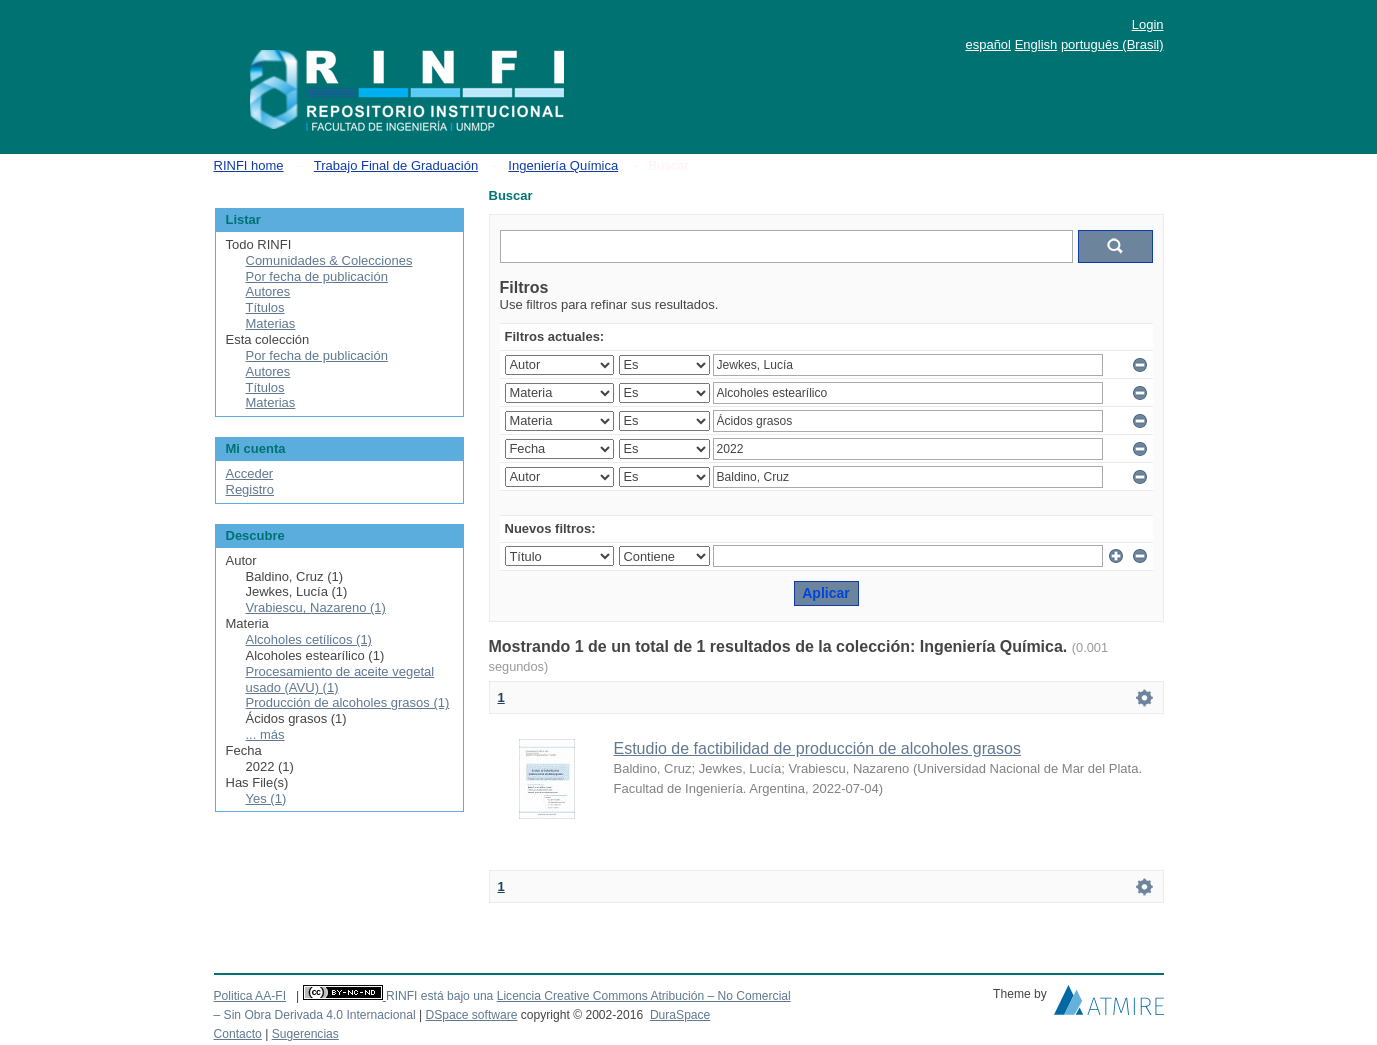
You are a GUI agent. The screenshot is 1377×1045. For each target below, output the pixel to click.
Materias (271, 323)
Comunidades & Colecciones (329, 260)
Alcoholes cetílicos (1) (309, 639)
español (988, 44)
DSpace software (471, 1015)
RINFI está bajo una (439, 996)
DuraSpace (680, 1015)
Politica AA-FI (250, 996)
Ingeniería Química (563, 165)
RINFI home (249, 165)
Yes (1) (266, 798)
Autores (268, 291)
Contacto (238, 1034)
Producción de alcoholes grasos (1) (348, 702)
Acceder (250, 473)
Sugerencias (305, 1034)
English (1036, 44)
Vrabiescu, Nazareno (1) (316, 607)
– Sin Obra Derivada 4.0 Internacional (315, 1015)
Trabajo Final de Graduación (396, 165)
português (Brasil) (1112, 44)
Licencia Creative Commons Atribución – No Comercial (644, 996)
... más (265, 734)
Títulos (265, 307)
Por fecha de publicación (317, 276)
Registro (250, 489)
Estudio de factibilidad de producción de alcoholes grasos (817, 748)
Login (1148, 24)
